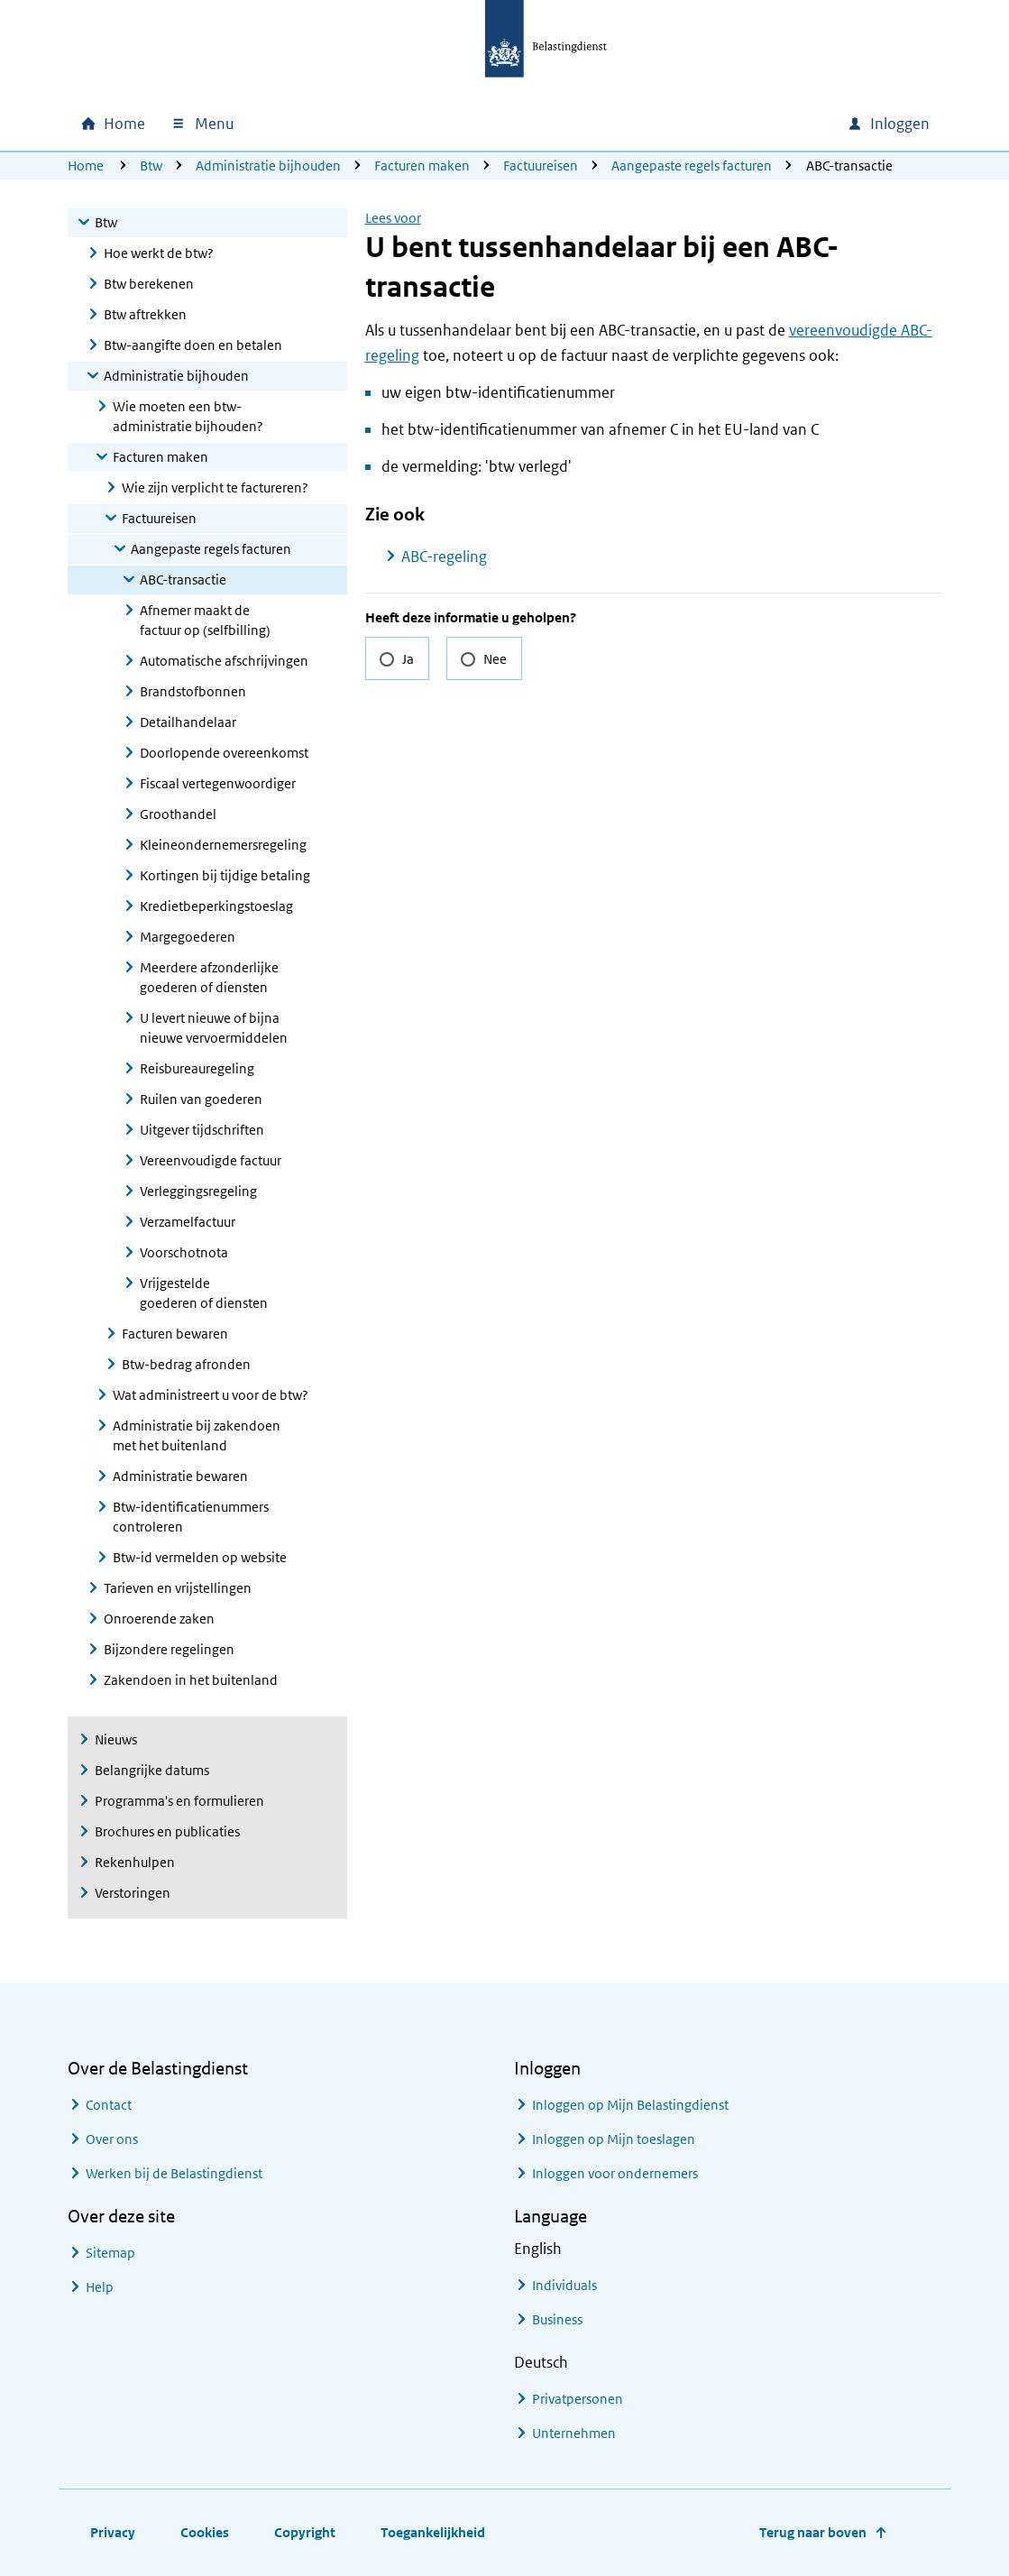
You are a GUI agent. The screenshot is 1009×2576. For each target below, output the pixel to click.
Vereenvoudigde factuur (210, 1160)
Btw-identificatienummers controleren (191, 1516)
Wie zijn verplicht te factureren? (215, 487)
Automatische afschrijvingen (224, 660)
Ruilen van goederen (201, 1099)
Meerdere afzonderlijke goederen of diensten (209, 977)
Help (100, 2286)
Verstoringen (132, 1892)
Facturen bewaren (175, 1333)
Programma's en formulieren (179, 1800)
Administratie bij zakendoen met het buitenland (196, 1435)
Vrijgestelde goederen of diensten (204, 1292)
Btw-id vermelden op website (200, 1557)
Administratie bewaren (180, 1476)
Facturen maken (422, 165)
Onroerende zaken (159, 1618)
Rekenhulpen (135, 1862)
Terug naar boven (813, 2532)
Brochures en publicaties (167, 1831)
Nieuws (116, 1739)
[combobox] (679, 123)
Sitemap (110, 2252)
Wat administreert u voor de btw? (210, 1394)
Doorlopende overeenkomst (224, 752)
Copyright (304, 2532)
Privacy (112, 2532)
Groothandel (178, 814)
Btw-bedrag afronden (186, 1364)
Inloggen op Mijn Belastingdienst (630, 2104)
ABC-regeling (444, 556)
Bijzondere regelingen (169, 1649)
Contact (109, 2104)
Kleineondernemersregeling (223, 844)
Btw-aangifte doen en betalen (193, 345)
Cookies (204, 2532)
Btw (151, 165)
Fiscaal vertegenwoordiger (218, 783)
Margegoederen (187, 936)
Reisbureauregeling (197, 1068)
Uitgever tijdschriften (202, 1129)
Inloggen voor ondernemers (615, 2173)
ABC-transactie (183, 579)
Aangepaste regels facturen (691, 165)
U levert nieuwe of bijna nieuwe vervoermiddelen (214, 1027)
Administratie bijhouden (268, 165)
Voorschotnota (184, 1252)
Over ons (112, 2139)
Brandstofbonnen (193, 691)
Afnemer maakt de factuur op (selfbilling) (205, 620)
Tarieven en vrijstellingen (178, 1587)
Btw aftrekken (145, 314)
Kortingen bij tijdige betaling (225, 875)
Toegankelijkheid (433, 2532)
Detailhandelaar (188, 722)
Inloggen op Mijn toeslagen (613, 2139)
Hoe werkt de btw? (159, 253)
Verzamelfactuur (187, 1221)
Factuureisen (540, 165)
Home (86, 165)
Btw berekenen (149, 283)
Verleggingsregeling (198, 1191)
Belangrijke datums (152, 1770)
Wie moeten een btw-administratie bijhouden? (188, 416)
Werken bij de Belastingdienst (174, 2173)
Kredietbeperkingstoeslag (216, 906)
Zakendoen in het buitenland (191, 1679)
